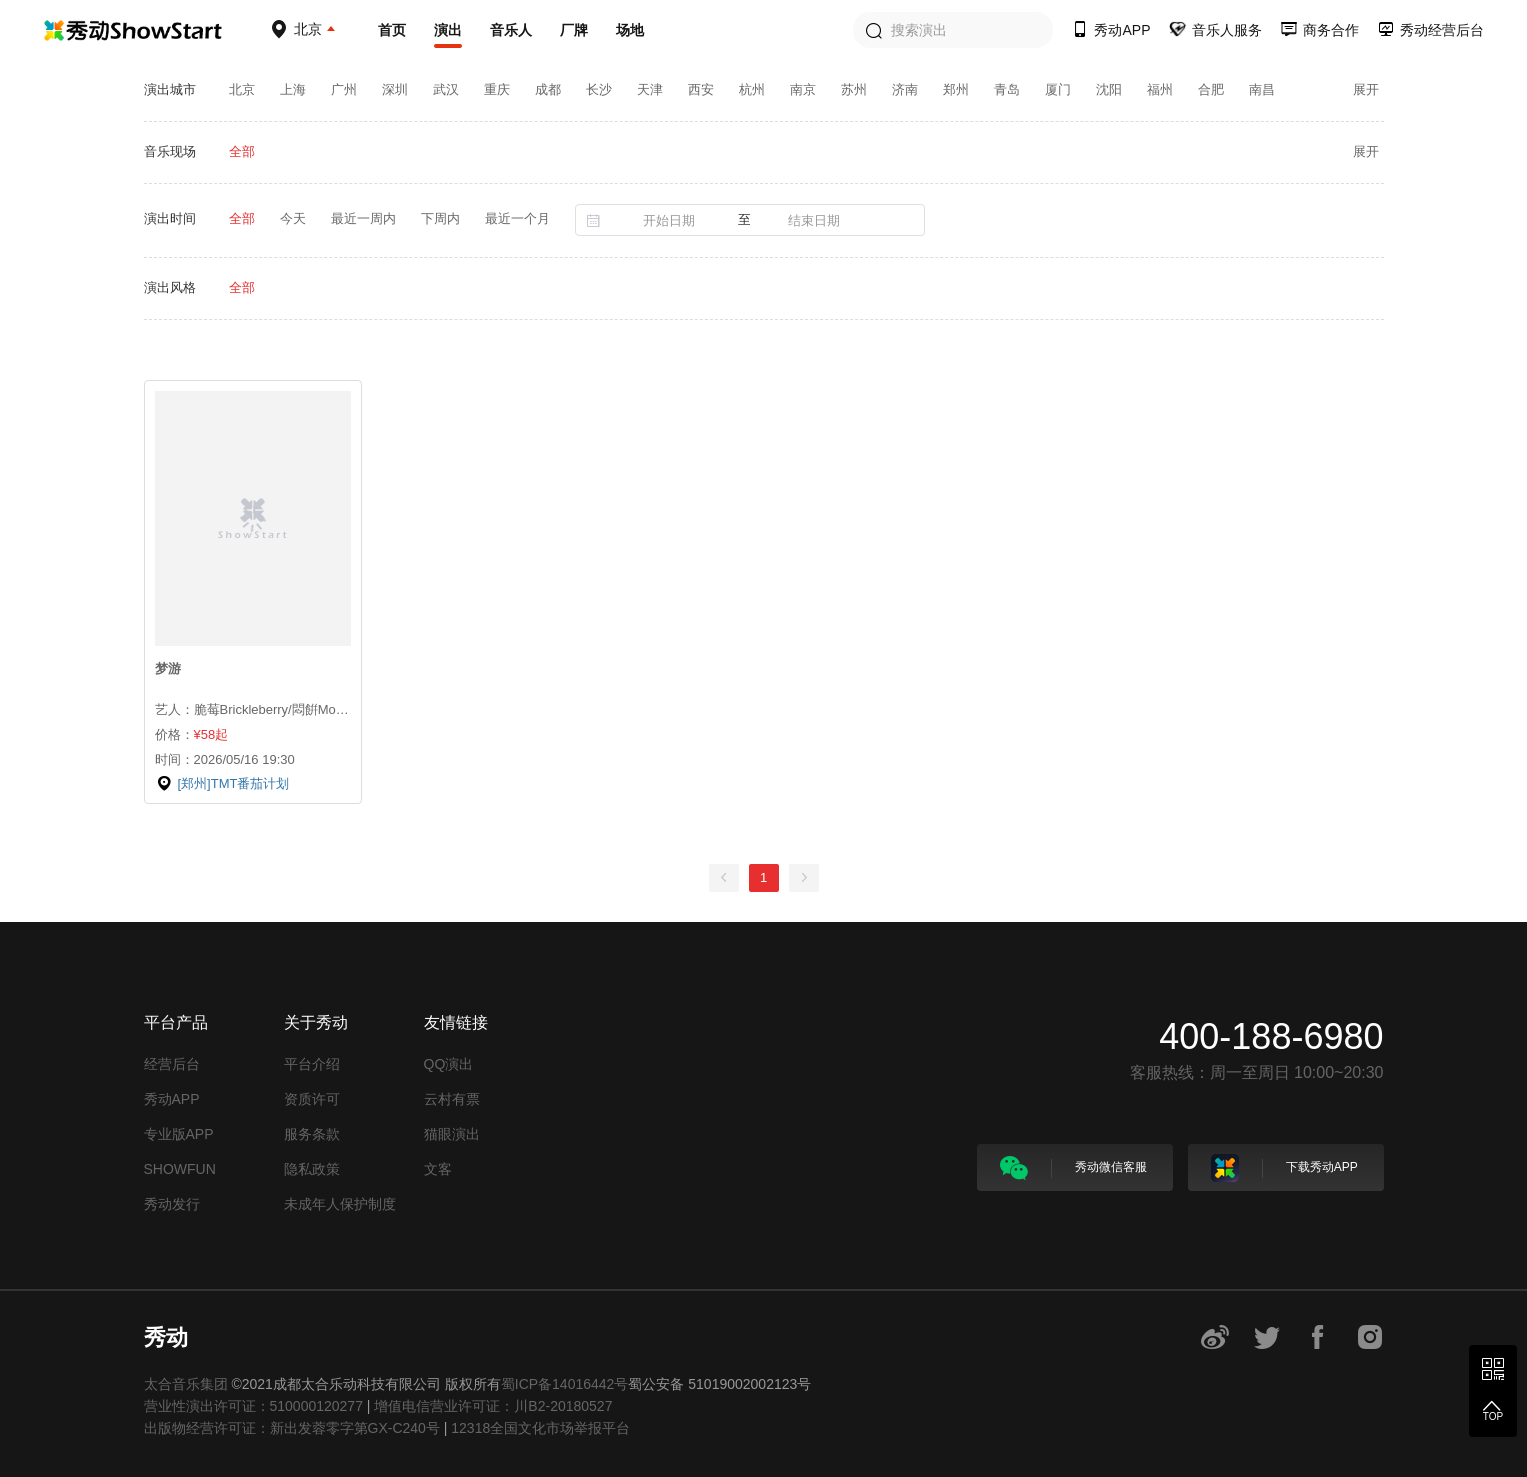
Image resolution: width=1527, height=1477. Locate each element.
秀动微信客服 (1073, 1168)
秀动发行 (172, 1204)
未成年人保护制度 (340, 1204)
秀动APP (172, 1099)
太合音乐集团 (186, 1384)
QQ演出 (449, 1064)
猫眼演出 (452, 1134)
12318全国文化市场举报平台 (540, 1428)
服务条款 (312, 1134)
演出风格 (170, 287)
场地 (630, 30)
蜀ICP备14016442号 (565, 1384)
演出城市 (170, 89)
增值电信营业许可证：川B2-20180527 (493, 1406)
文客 (438, 1169)
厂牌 (574, 30)
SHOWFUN (180, 1169)
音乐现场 (170, 151)
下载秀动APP (1284, 1168)
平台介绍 (312, 1064)
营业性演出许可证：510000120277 (253, 1406)
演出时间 (170, 218)
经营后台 (172, 1064)
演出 (448, 30)
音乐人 (511, 30)
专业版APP (179, 1134)
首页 (392, 30)
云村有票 (452, 1099)
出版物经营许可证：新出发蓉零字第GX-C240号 (292, 1428)
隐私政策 (312, 1169)
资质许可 (312, 1099)
